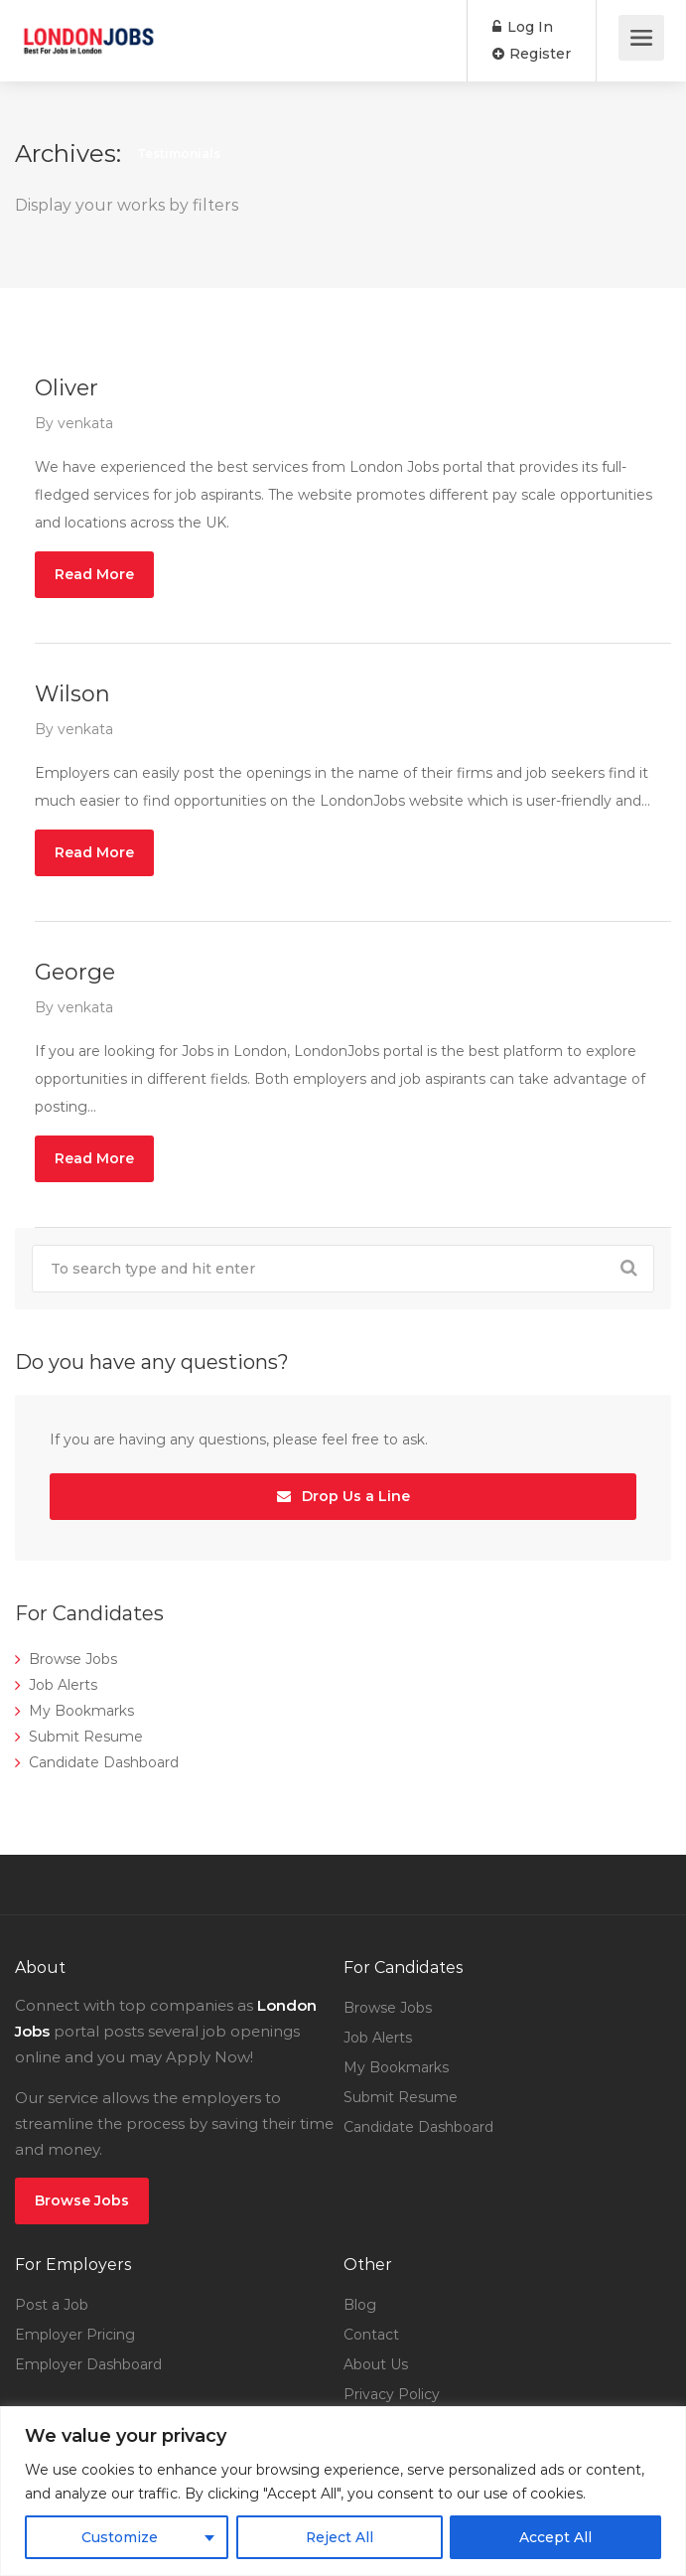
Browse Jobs (73, 1659)
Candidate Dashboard (104, 1762)
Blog (359, 2305)
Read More (94, 574)
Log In (522, 27)
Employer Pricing (75, 2335)
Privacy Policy (391, 2394)
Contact (371, 2335)
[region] (343, 2491)
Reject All (339, 2537)
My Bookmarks (81, 1711)
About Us (375, 2364)
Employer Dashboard (88, 2364)
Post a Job (51, 2305)
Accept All (555, 2537)
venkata (85, 423)
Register (531, 54)
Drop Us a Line (343, 1496)
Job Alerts (63, 1685)
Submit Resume (86, 1736)
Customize (119, 2537)
